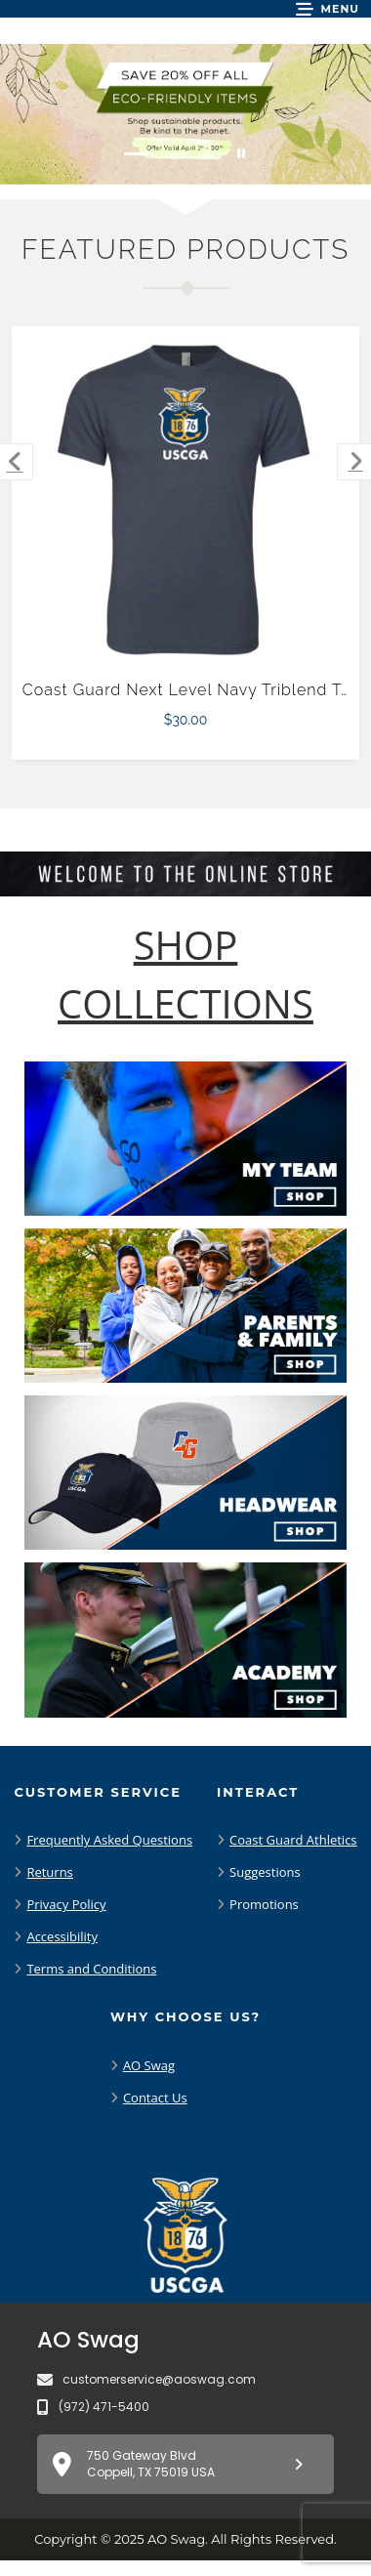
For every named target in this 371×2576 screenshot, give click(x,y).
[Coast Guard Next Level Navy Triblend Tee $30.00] (186, 500)
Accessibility (62, 1936)
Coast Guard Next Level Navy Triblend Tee (191, 690)
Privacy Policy (65, 1904)
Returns (49, 1872)
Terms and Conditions (91, 1968)
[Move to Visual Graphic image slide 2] (175, 154)
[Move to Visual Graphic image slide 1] (138, 154)
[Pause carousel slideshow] (241, 154)
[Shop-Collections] (185, 974)
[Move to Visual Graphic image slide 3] (212, 154)
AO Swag (149, 2065)
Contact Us (155, 2097)
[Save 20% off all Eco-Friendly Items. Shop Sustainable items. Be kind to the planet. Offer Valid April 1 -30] (185, 114)
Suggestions (265, 1872)
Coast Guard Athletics (292, 1840)
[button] (327, 9)
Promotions (264, 1904)
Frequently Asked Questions (109, 1840)
